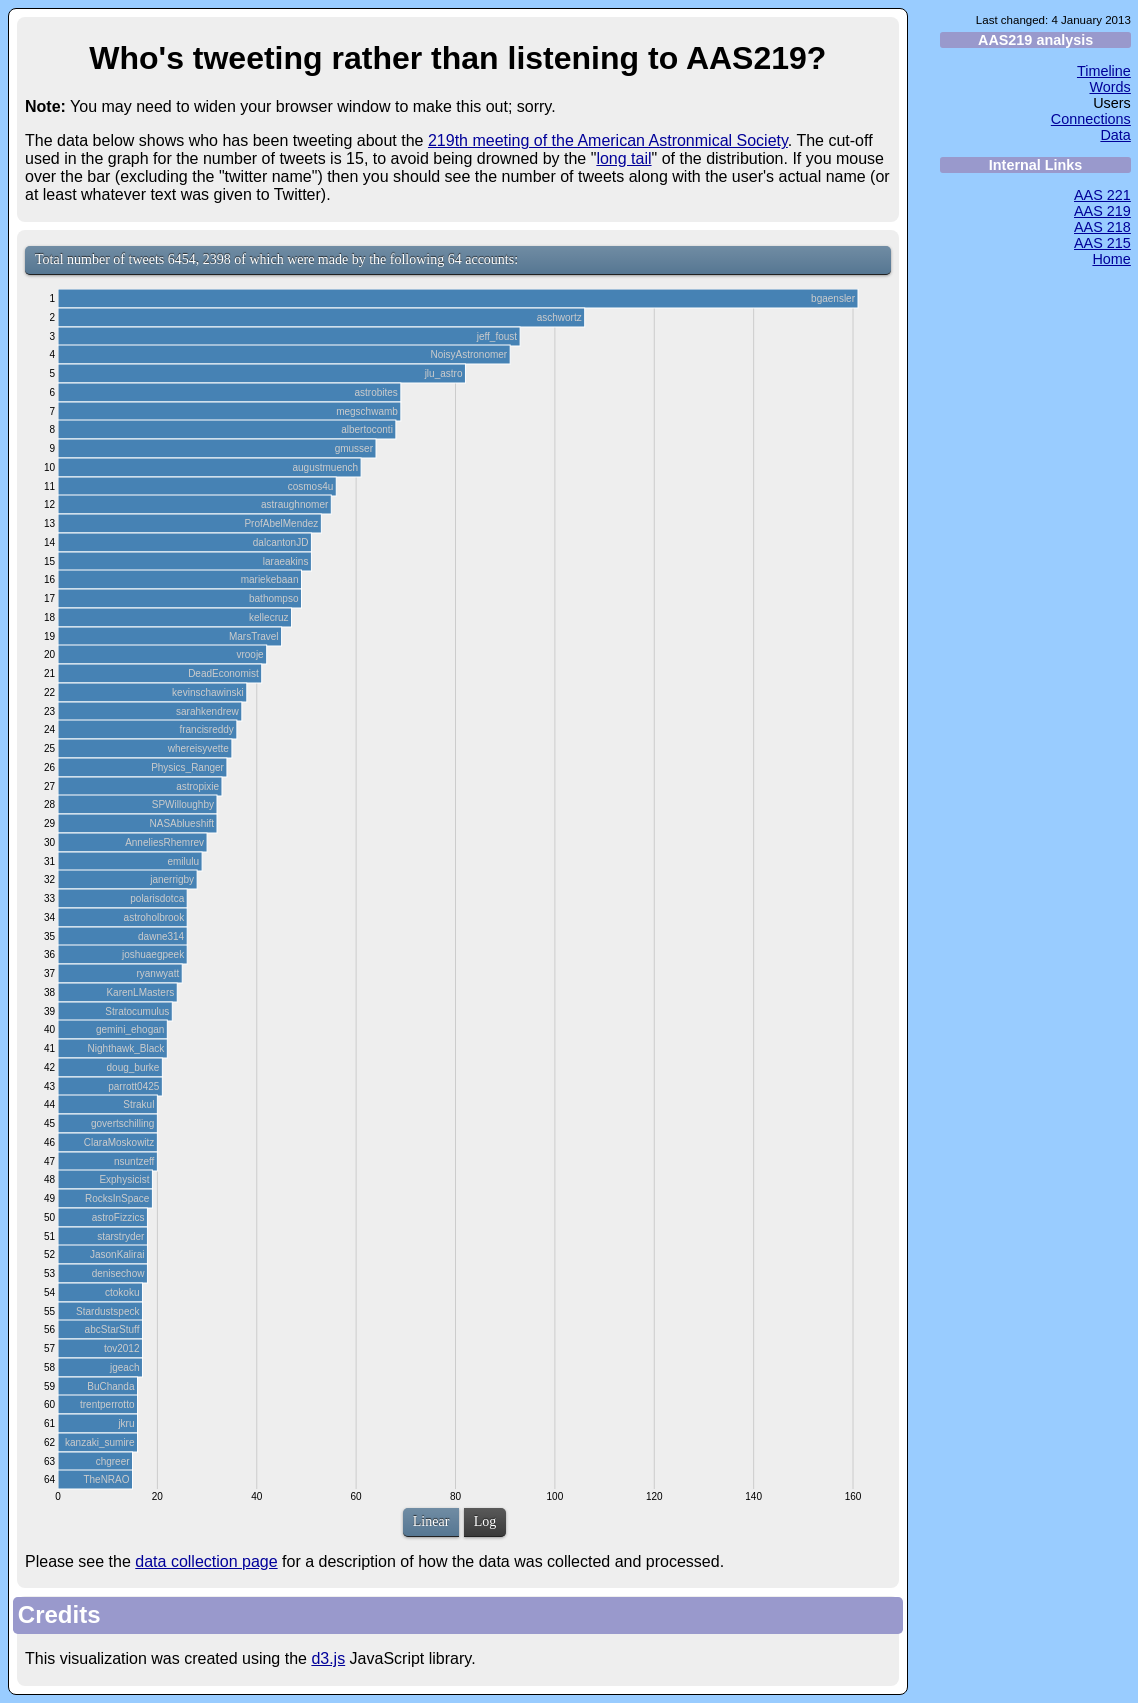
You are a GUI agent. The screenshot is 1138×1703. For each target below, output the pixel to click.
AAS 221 (1102, 195)
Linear (431, 1521)
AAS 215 (1102, 243)
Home (1111, 259)
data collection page (206, 1561)
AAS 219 (1102, 211)
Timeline (1104, 71)
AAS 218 (1102, 227)
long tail (623, 158)
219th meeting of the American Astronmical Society (608, 140)
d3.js (328, 1658)
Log (485, 1521)
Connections (1091, 119)
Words (1109, 87)
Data (1115, 135)
